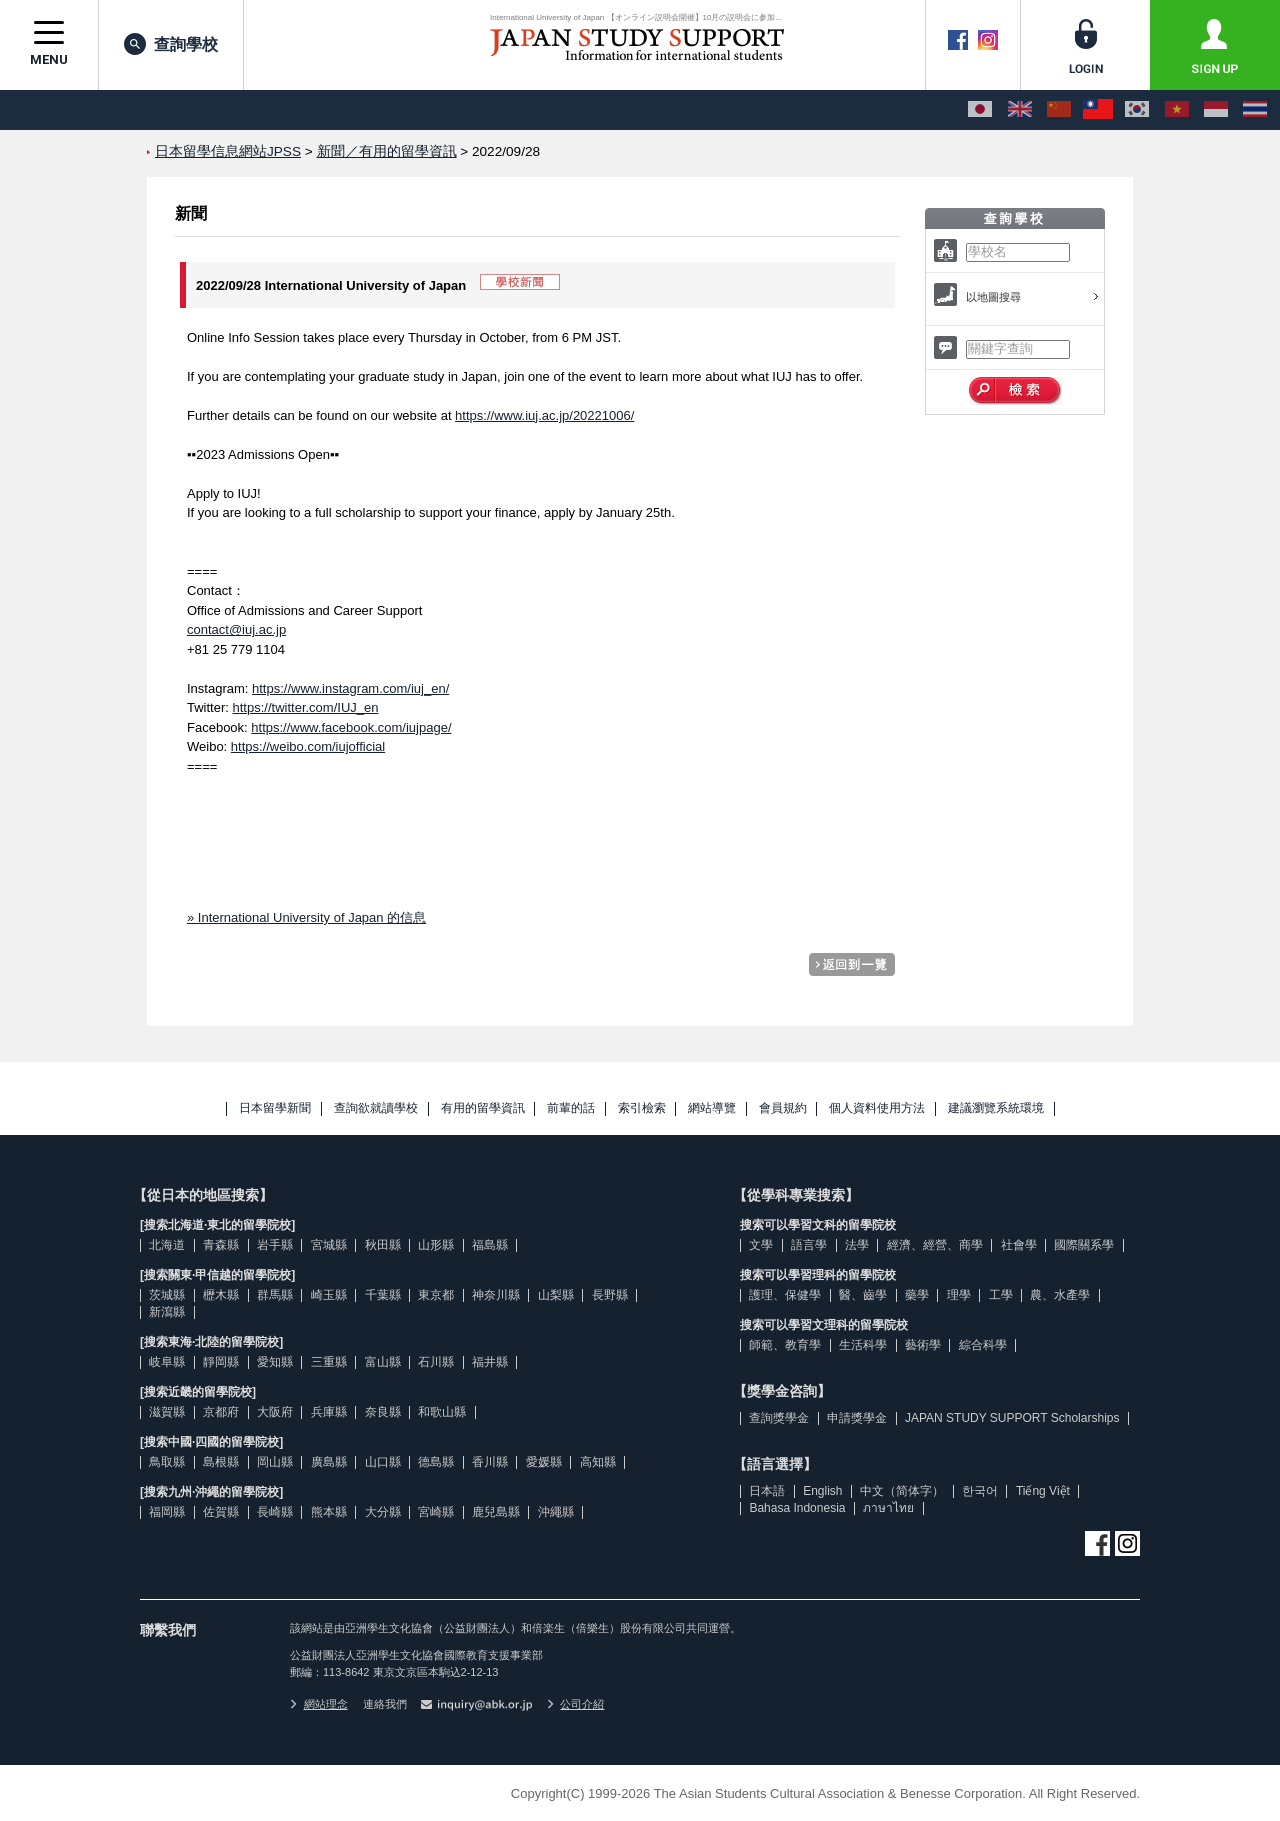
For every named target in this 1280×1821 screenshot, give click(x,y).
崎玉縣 (329, 1295)
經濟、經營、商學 (935, 1245)
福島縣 (490, 1245)
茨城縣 (167, 1295)
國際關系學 (1084, 1245)
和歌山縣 (442, 1412)
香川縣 (490, 1462)
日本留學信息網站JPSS (228, 151)
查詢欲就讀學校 (376, 1108)
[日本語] (980, 110)
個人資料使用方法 (877, 1108)
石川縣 (436, 1362)
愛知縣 (275, 1362)
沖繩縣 (556, 1512)
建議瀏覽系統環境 (996, 1108)
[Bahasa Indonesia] (1216, 110)
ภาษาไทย (888, 1508)
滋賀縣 (167, 1412)
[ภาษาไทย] (1255, 110)
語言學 (809, 1245)
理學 (959, 1295)
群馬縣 (275, 1295)
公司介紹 (576, 1704)
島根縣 (221, 1462)
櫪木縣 (221, 1295)
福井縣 (490, 1362)
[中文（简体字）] (1059, 110)
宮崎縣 (436, 1512)
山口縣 (383, 1462)
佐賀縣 (221, 1512)
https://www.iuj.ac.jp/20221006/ (544, 415)
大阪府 (275, 1412)
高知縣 (598, 1462)
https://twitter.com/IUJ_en (306, 707)
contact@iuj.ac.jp (236, 629)
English (822, 1491)
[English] (1020, 110)
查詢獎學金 (779, 1418)
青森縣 (221, 1245)
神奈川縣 (496, 1295)
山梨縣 (556, 1295)
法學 (857, 1245)
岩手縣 (275, 1245)
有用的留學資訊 (483, 1108)
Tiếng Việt (1043, 1491)
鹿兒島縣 (496, 1512)
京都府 (221, 1412)
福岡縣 (167, 1512)
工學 (1001, 1295)
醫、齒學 (863, 1295)
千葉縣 (383, 1295)
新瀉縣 (167, 1312)
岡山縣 (275, 1462)
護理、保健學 (785, 1295)
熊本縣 (329, 1512)
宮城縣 (329, 1245)
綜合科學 (983, 1345)
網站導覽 (712, 1108)
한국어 (980, 1491)
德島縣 (436, 1462)
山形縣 (436, 1245)
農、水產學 (1060, 1295)
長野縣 (610, 1295)
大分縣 (383, 1512)
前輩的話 (571, 1108)
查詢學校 (171, 44)
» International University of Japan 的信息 (306, 917)
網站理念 (319, 1704)
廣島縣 (329, 1462)
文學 (761, 1245)
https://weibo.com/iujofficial (308, 746)
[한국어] (1137, 110)
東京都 (436, 1295)
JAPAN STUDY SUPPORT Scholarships (1012, 1418)
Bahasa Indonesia (797, 1508)
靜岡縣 (221, 1362)
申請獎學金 (857, 1418)
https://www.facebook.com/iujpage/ (351, 727)
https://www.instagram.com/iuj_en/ (350, 688)
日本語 (767, 1491)
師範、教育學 (785, 1345)
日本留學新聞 (275, 1108)
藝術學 (923, 1345)
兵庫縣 (329, 1412)
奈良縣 (383, 1412)
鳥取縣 (167, 1462)
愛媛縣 (544, 1462)
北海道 (167, 1245)
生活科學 (863, 1345)
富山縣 (383, 1362)
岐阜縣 (167, 1362)
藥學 (917, 1295)
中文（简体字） (902, 1491)
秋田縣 (383, 1245)
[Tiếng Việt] (1177, 110)
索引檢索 (642, 1108)
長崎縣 (275, 1512)
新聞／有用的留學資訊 (387, 151)
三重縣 (329, 1362)
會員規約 (783, 1108)
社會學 (1019, 1245)
